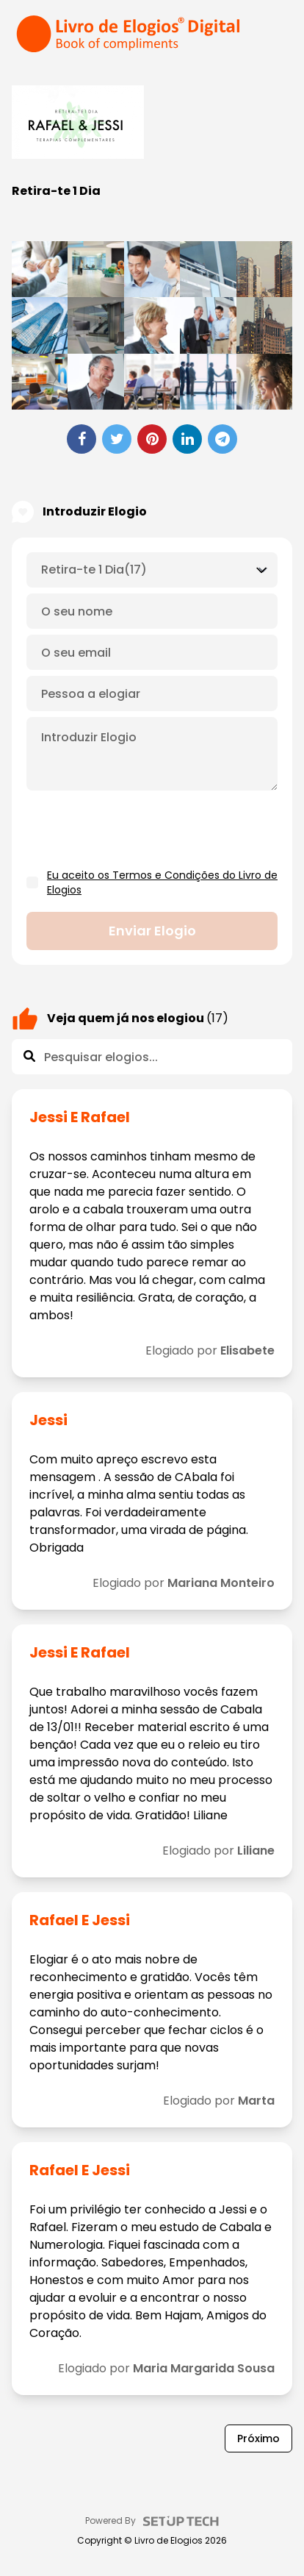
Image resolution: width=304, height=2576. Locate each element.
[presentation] (138, 830)
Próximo (258, 2438)
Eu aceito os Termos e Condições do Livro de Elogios (162, 882)
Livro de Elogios (168, 2541)
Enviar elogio (152, 930)
